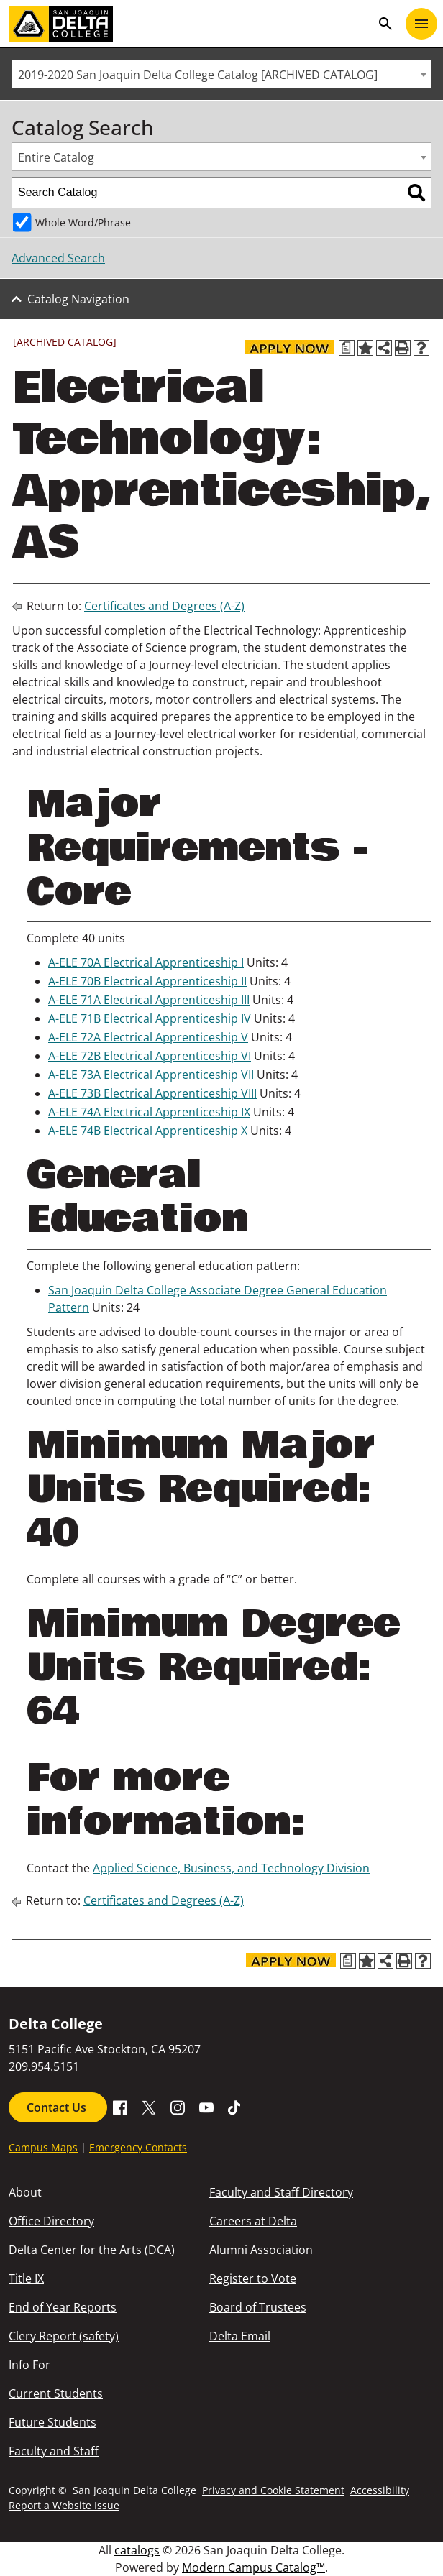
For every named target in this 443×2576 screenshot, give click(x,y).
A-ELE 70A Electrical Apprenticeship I (146, 962)
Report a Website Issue (64, 2505)
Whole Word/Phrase (83, 222)
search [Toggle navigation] (385, 23)
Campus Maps (43, 2147)
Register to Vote (252, 2278)
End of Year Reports (63, 2307)
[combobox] (221, 74)
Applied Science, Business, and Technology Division (231, 1868)
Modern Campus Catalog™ (253, 2567)
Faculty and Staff (54, 2451)
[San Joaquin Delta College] (190, 24)
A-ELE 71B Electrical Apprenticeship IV (149, 1018)
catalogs (137, 2550)
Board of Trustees (257, 2307)
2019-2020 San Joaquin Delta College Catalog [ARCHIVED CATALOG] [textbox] (198, 75)
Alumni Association (261, 2250)
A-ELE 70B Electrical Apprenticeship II (147, 981)
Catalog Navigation (78, 299)
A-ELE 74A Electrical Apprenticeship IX (149, 1112)
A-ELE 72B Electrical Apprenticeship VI (149, 1056)
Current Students (56, 2393)
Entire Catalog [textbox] (56, 157)
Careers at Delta (253, 2221)
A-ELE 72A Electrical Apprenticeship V (148, 1037)
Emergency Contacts (138, 2147)
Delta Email (239, 2336)
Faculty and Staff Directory (281, 2192)
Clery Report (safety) (64, 2336)
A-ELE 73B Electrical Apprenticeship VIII (152, 1093)
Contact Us (58, 2107)
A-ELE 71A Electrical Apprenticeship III (149, 1000)
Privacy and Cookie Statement (273, 2490)
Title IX (26, 2278)
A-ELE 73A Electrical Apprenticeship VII (151, 1074)
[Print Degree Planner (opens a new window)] (347, 348)
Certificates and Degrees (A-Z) (164, 606)
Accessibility (379, 2490)
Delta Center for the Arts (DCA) (92, 2250)
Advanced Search (58, 258)
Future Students (52, 2422)
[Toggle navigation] (421, 24)
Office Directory (51, 2221)
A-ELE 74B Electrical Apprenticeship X (147, 1130)
